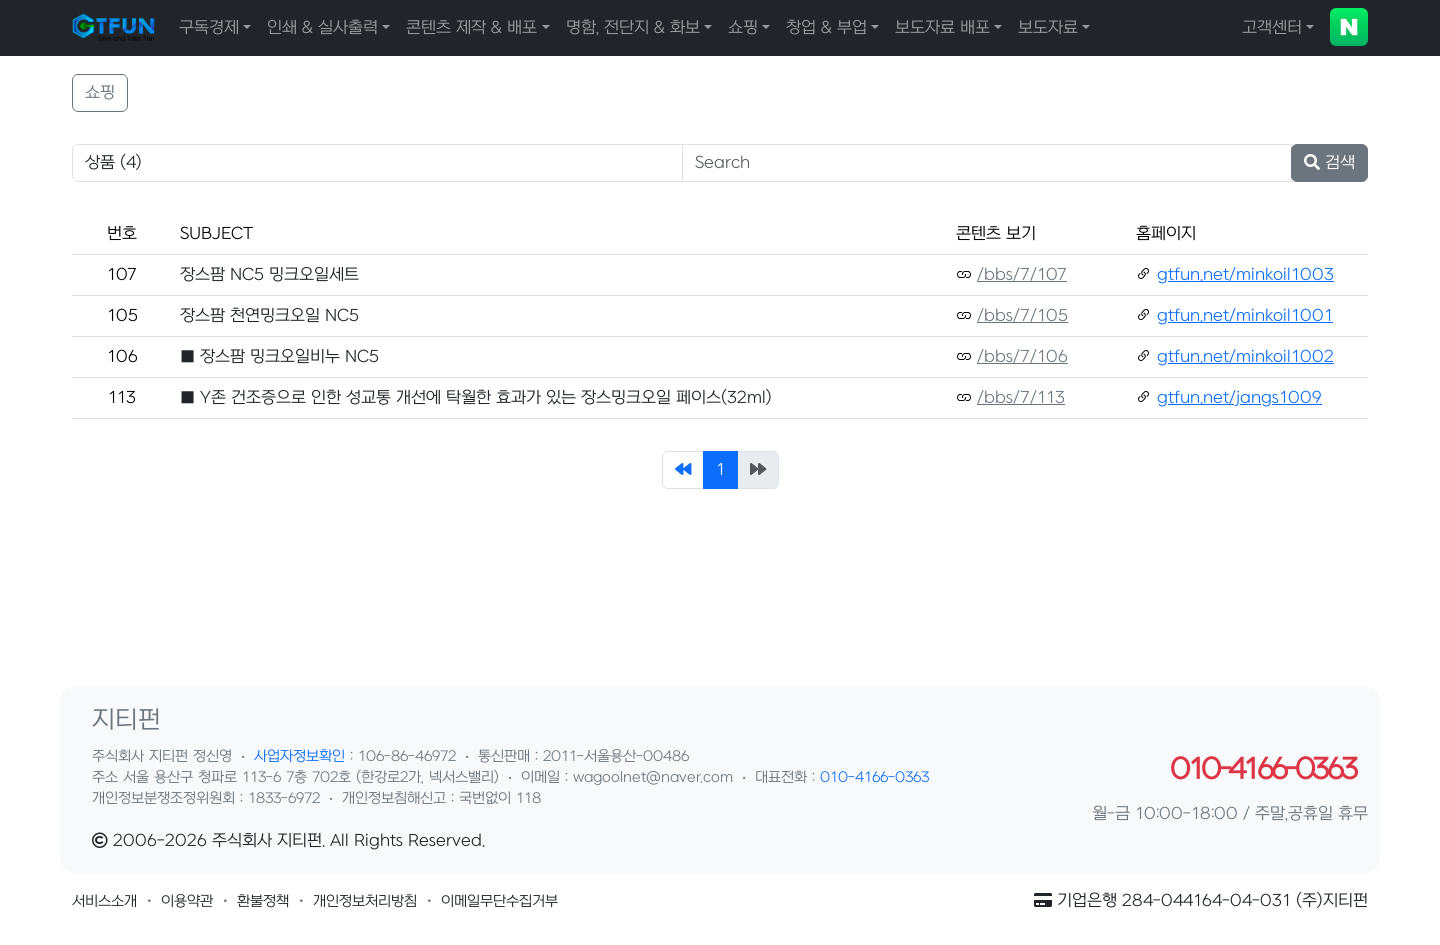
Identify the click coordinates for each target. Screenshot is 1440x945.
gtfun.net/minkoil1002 (1245, 357)
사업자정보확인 (299, 756)
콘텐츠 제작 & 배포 (471, 28)
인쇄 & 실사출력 (322, 28)
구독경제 (209, 28)
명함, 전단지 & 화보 (633, 28)
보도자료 (1048, 28)
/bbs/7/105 (1022, 316)
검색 (1329, 163)
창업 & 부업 (826, 28)
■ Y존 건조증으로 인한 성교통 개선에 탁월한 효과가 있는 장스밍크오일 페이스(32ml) (476, 398)
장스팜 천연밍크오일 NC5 (269, 316)
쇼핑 (743, 28)
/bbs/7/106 (1022, 357)
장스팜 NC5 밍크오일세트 (269, 275)
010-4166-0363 (874, 777)
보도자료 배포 (942, 28)
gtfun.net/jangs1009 (1239, 398)
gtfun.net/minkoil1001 (1245, 316)
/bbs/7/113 (1021, 398)
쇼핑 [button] (100, 93)
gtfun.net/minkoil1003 (1245, 275)
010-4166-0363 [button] (1262, 770)
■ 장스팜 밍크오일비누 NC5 (279, 357)
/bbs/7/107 (1022, 275)
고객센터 (1272, 28)
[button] (104, 901)
